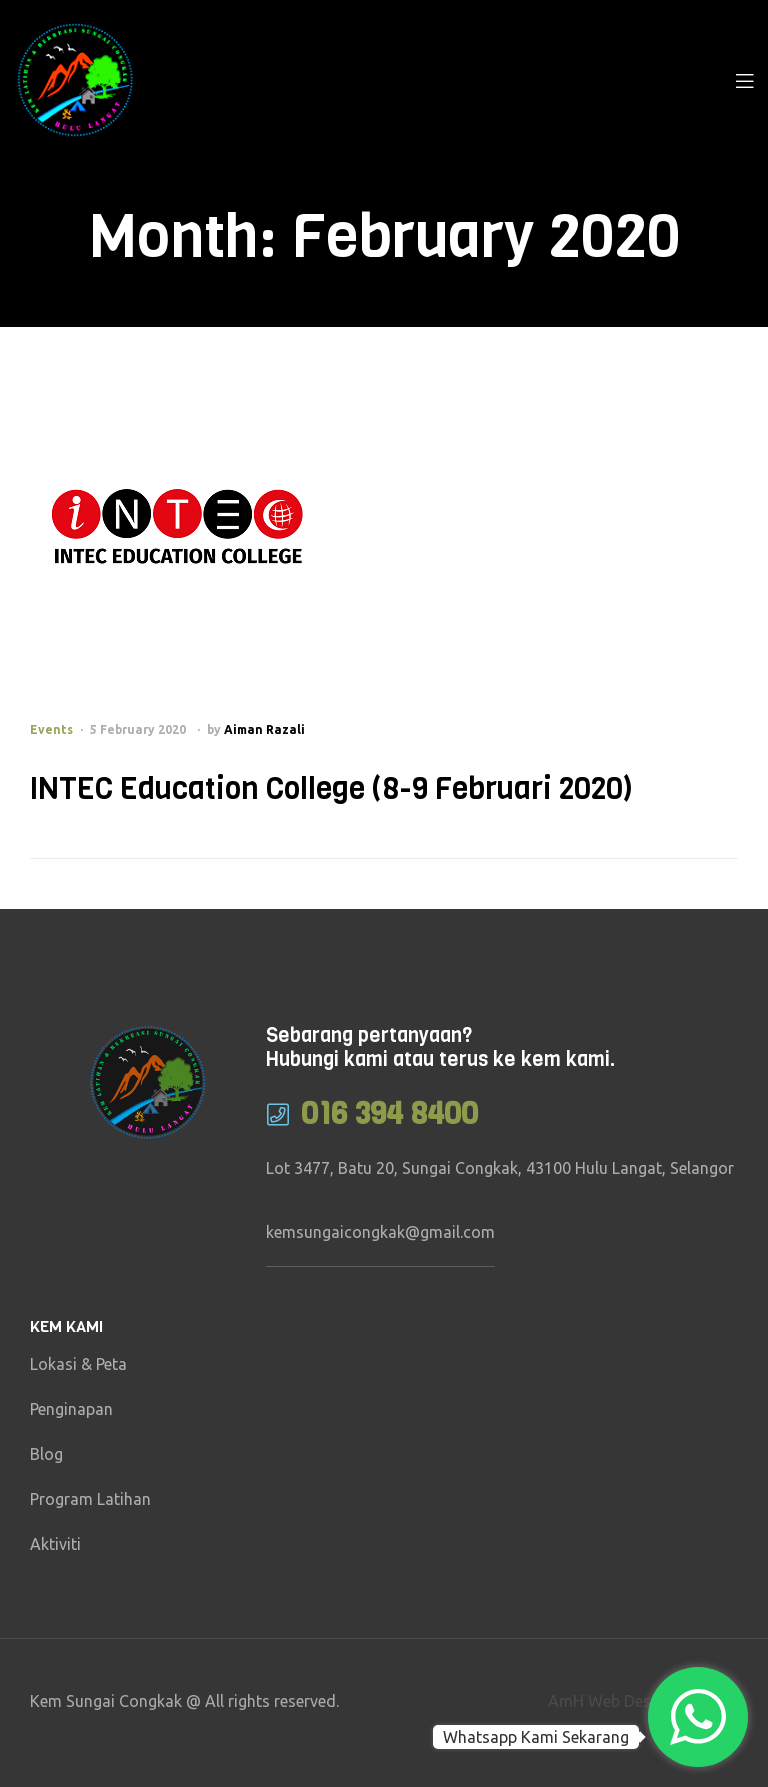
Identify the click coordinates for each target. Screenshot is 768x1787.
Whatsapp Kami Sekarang (536, 1737)
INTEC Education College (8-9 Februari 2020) (331, 789)
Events (51, 729)
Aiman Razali (264, 729)
